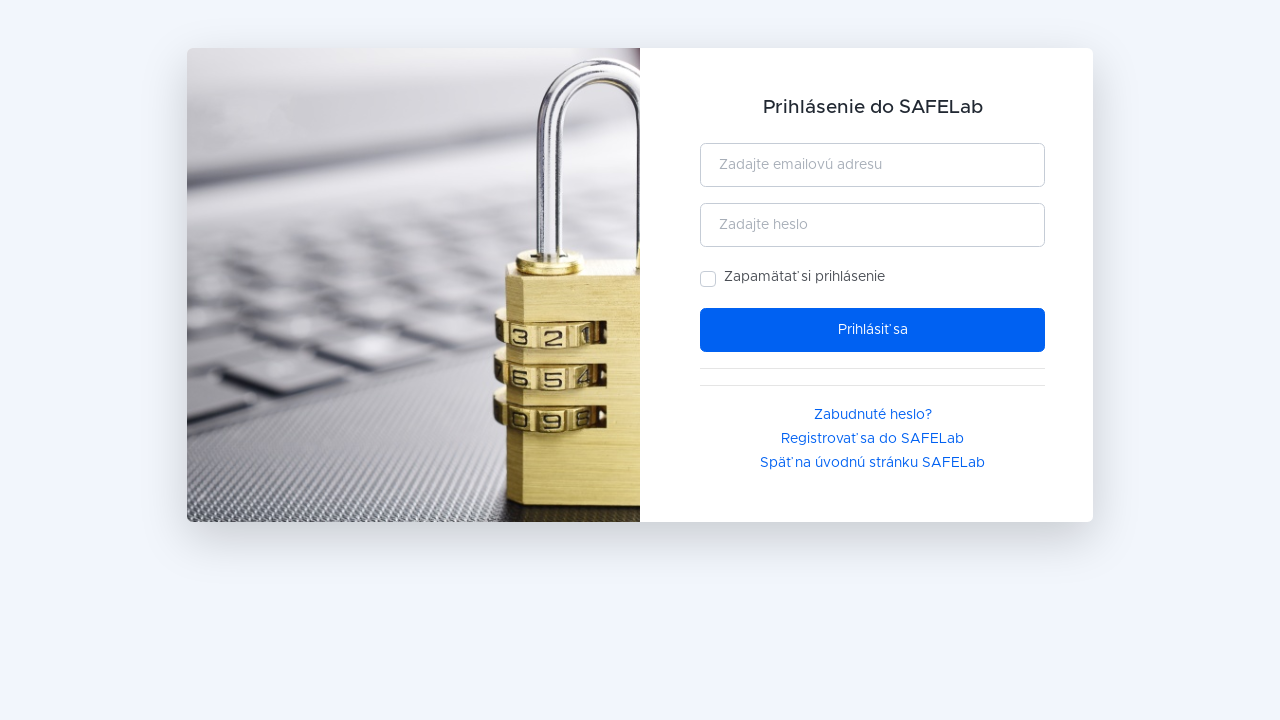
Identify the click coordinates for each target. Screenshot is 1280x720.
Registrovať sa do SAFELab (872, 439)
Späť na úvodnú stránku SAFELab (872, 463)
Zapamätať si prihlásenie (804, 277)
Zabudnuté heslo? (873, 415)
